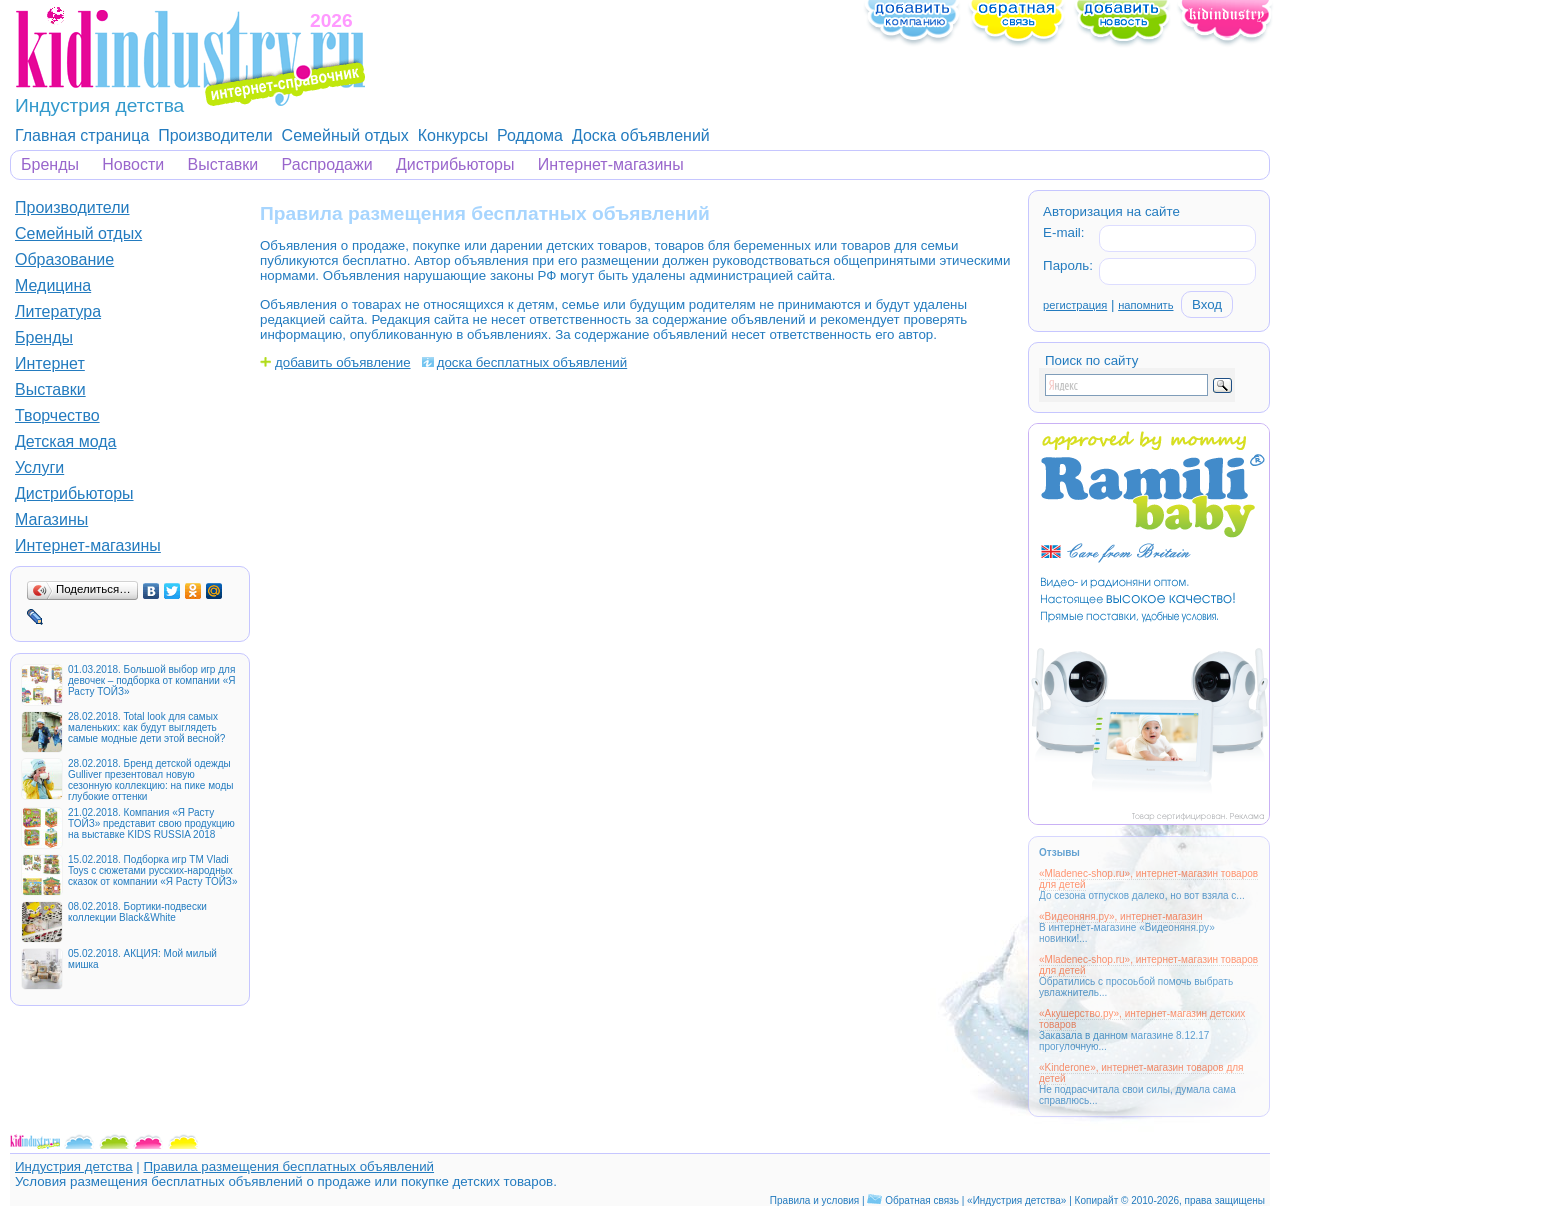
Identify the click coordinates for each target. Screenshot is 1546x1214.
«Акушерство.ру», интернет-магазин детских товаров (1142, 1019)
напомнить (1145, 305)
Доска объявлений (641, 135)
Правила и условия (814, 1200)
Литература (58, 311)
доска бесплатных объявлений (532, 362)
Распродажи (327, 164)
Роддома (530, 135)
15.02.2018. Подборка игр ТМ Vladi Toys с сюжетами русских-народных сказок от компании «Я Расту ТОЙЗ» (152, 870)
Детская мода (66, 441)
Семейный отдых (345, 135)
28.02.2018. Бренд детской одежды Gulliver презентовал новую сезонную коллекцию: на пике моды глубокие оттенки (150, 780)
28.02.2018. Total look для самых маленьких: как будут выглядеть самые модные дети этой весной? (146, 727)
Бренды (50, 164)
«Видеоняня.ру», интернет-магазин (1120, 916)
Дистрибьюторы (455, 164)
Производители (215, 135)
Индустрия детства (74, 1166)
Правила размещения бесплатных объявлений (288, 1166)
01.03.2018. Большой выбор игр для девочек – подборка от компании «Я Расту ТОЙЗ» (151, 680)
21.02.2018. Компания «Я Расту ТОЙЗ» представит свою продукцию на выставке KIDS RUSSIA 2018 (151, 823)
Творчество (57, 415)
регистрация (1075, 305)
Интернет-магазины (611, 164)
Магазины (51, 519)
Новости (133, 164)
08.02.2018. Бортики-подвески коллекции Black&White (137, 912)
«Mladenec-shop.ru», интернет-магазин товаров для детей (1148, 879)
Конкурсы (453, 135)
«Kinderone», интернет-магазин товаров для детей (1141, 1073)
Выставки (223, 164)
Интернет (50, 363)
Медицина (53, 285)
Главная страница (82, 135)
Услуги (39, 467)
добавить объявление (343, 362)
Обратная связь (922, 1200)
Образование (64, 259)
